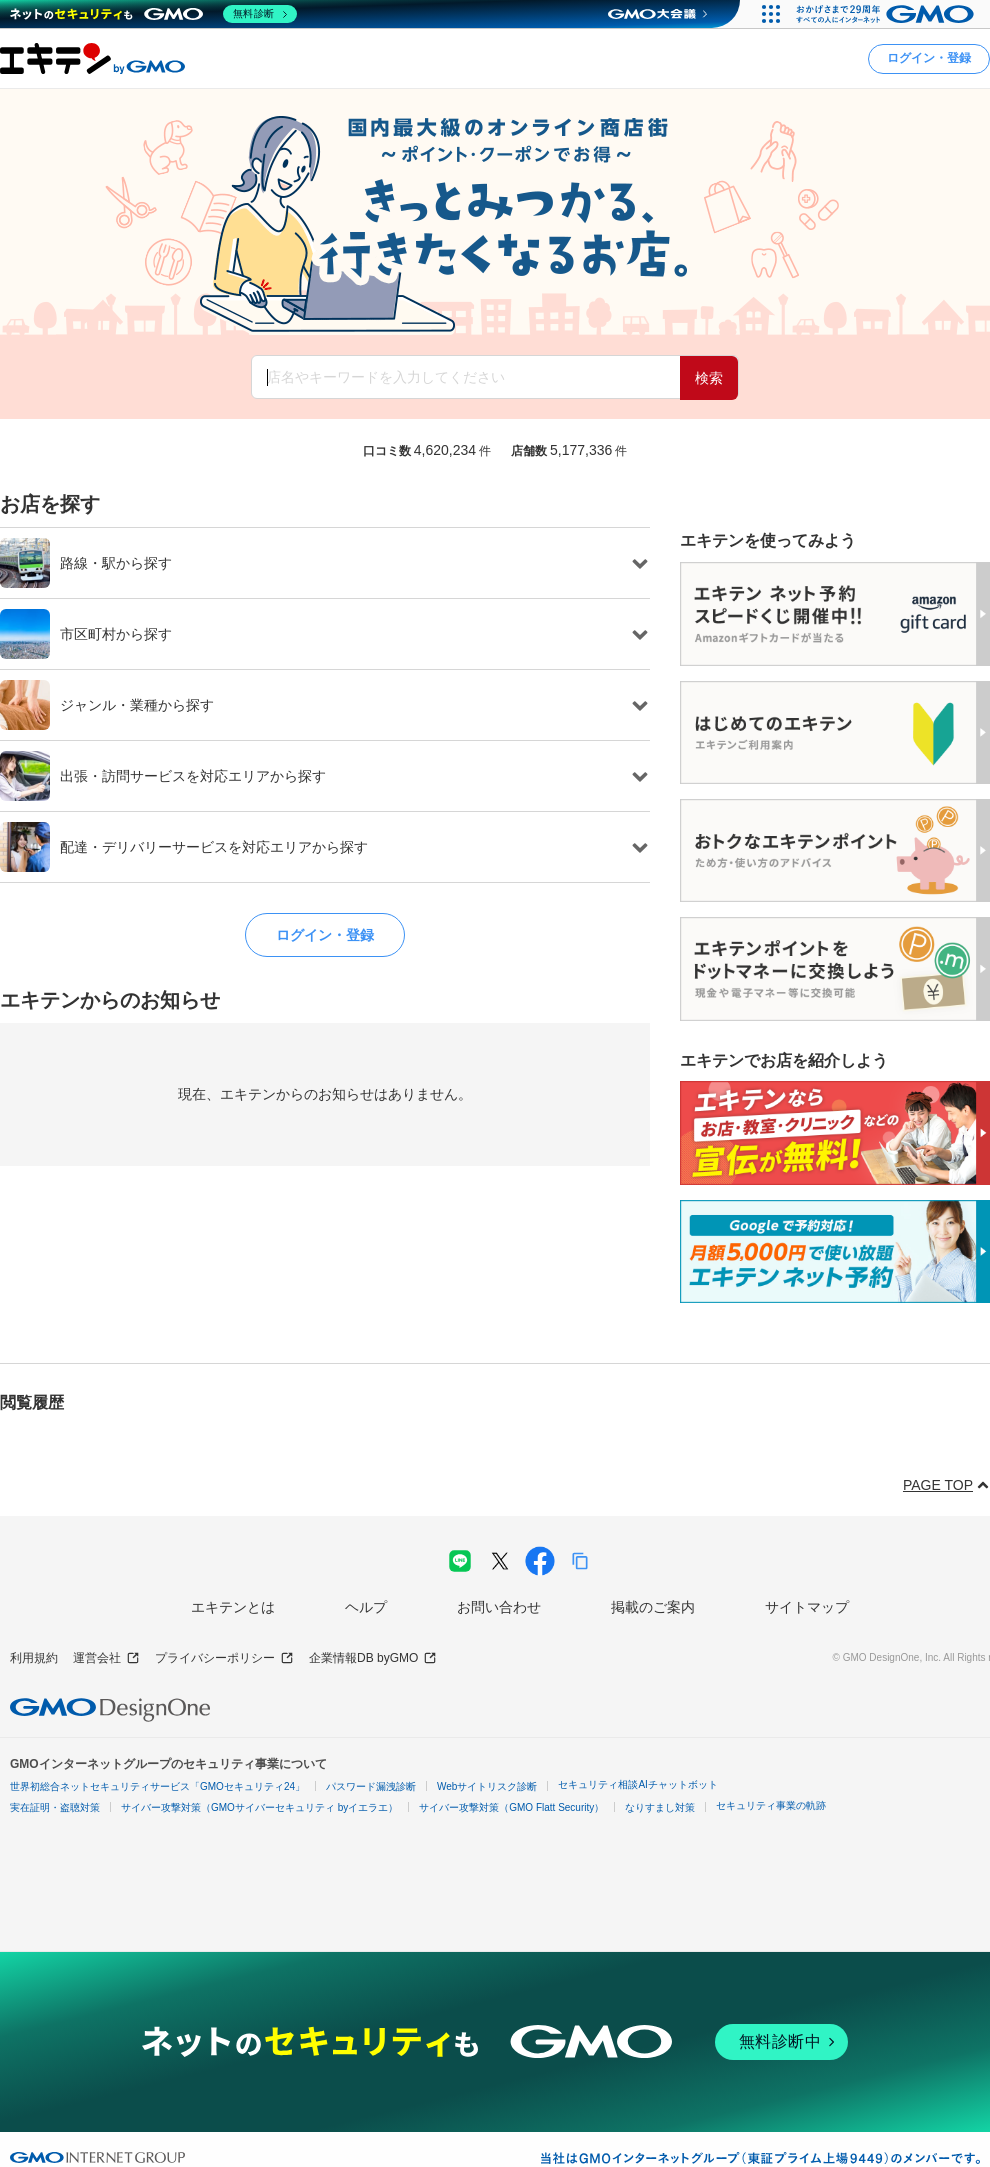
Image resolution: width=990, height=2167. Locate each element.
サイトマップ (807, 1607)
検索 (709, 378)
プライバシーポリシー (224, 1658)
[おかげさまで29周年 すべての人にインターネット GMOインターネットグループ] (887, 14)
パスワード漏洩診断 (371, 1786)
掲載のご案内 (653, 1607)
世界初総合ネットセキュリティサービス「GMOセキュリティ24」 (157, 1786)
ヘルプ (366, 1607)
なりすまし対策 (660, 1807)
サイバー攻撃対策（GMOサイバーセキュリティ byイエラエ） (259, 1807)
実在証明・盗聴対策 (55, 1807)
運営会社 (106, 1658)
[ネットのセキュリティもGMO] (153, 14)
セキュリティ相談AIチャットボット (637, 1784)
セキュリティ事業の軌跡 (771, 1805)
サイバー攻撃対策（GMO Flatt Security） (511, 1807)
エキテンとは (233, 1607)
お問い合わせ (499, 1607)
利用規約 (34, 1658)
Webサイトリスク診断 (487, 1786)
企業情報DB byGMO (373, 1658)
